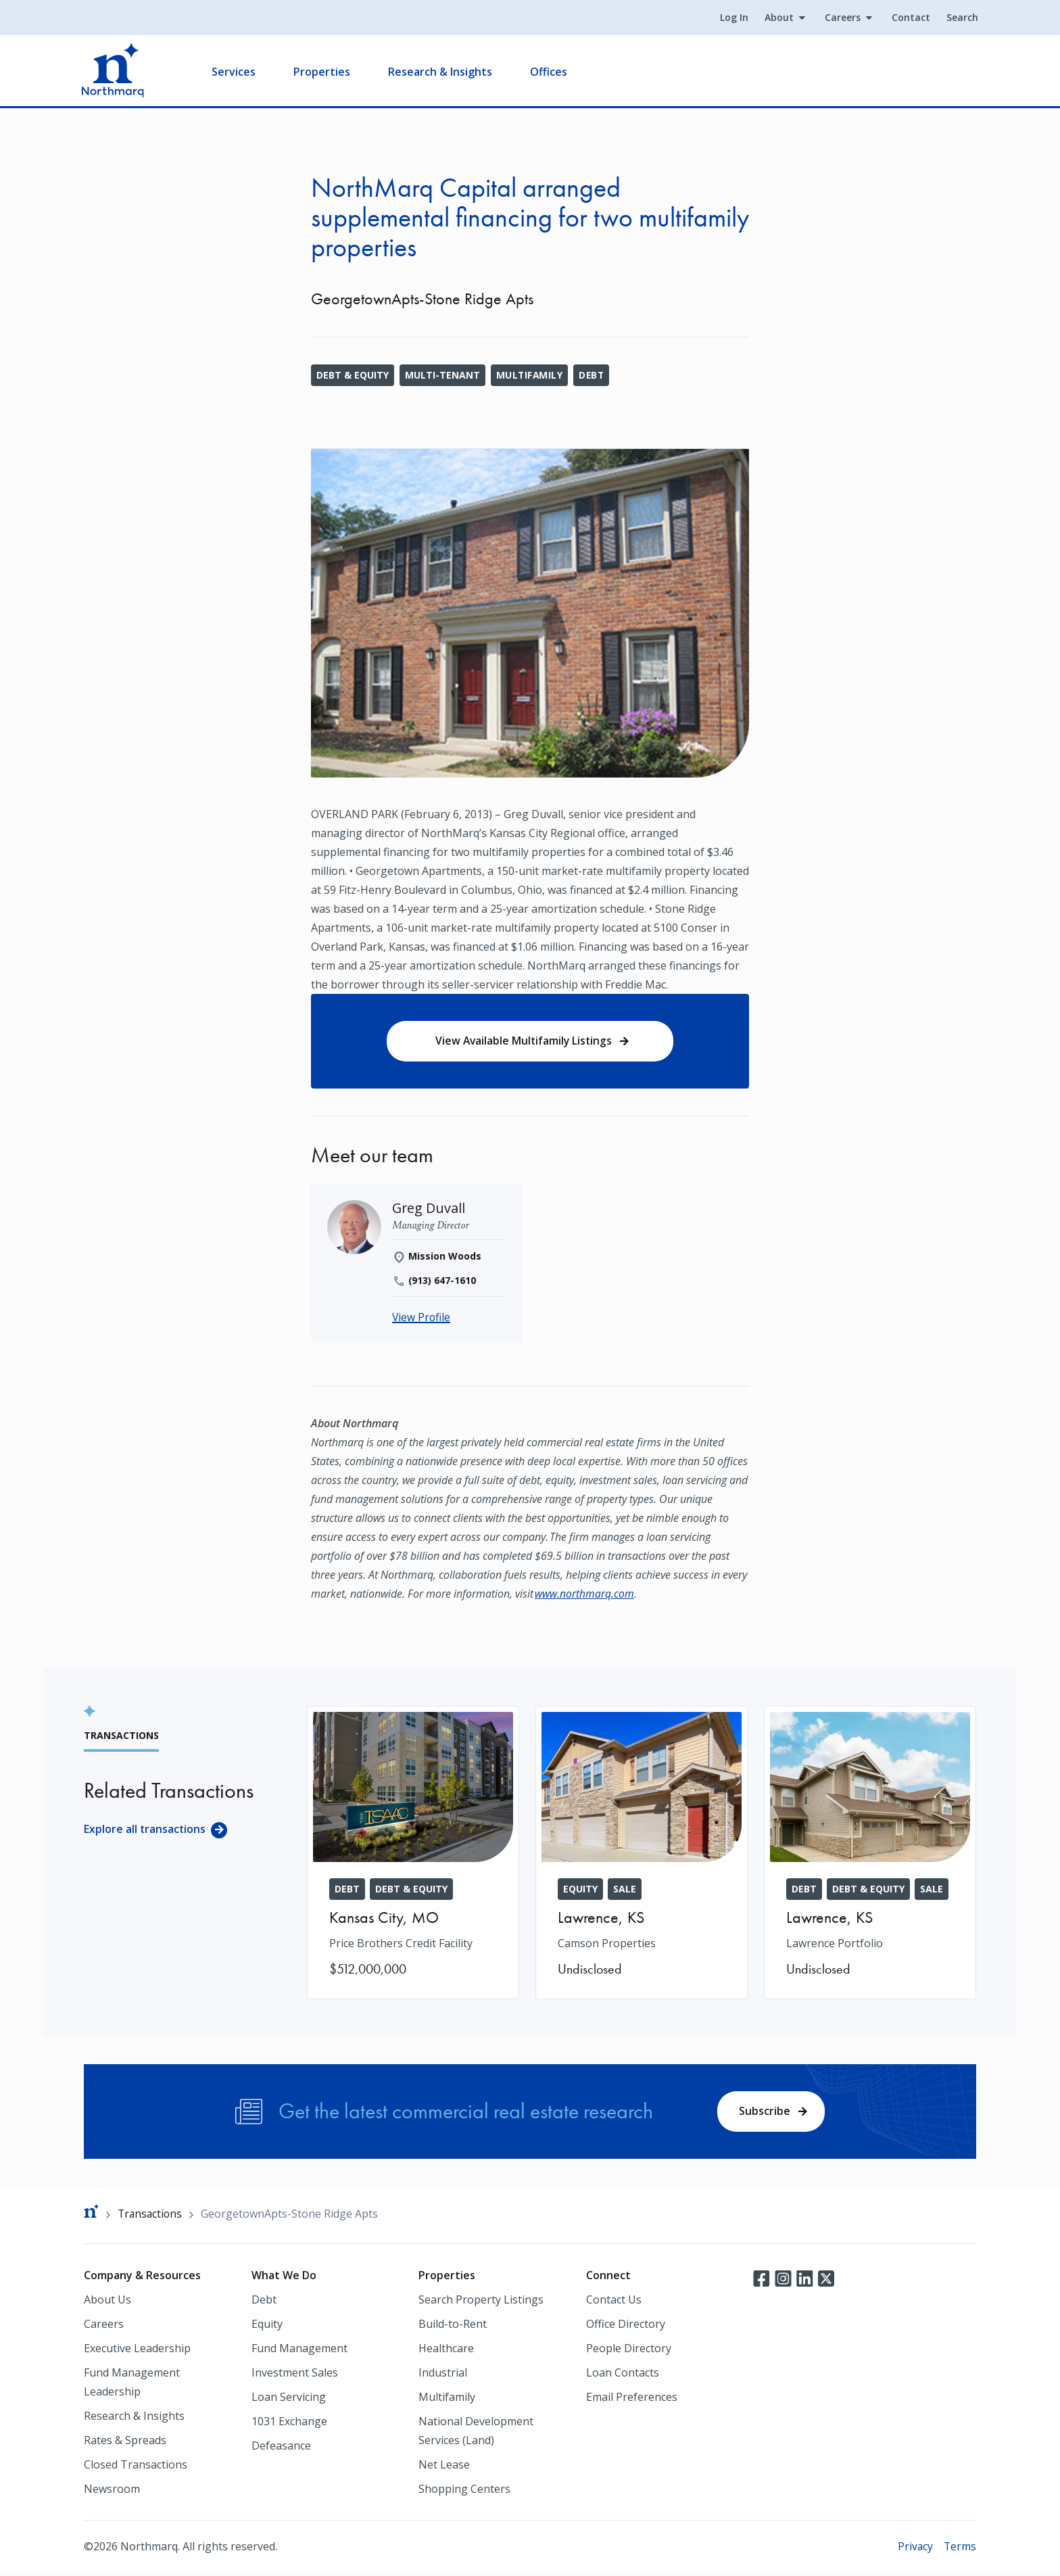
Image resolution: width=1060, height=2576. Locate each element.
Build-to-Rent (452, 2327)
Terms (959, 2549)
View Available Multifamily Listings (523, 1041)
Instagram (783, 2281)
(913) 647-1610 (442, 1281)
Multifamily (530, 374)
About (777, 17)
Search (960, 17)
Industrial (442, 2375)
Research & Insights (442, 71)
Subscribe (764, 2112)
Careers (841, 17)
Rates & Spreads (125, 2443)
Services (236, 71)
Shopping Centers (464, 2492)
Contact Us (614, 2302)
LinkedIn (804, 2281)
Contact (909, 17)
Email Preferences (631, 2400)
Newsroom (112, 2492)
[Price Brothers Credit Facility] (413, 1854)
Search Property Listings (481, 2302)
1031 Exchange (289, 2424)
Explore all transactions (145, 1830)
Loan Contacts (622, 2375)
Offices (550, 71)
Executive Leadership (137, 2351)
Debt (593, 374)
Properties (323, 71)
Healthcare (446, 2351)
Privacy (914, 2549)
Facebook (761, 2281)
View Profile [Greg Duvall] (422, 1319)
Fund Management (299, 2351)
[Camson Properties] (641, 1854)
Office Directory (625, 2327)
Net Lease (444, 2467)
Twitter (826, 2281)
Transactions (151, 2217)
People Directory (628, 2351)
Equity (267, 2327)
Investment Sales (294, 2375)
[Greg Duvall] (429, 1209)
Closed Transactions (135, 2467)
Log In (732, 17)
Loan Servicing (288, 2400)
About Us (107, 2302)
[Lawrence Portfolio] (870, 1854)
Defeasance (281, 2448)
